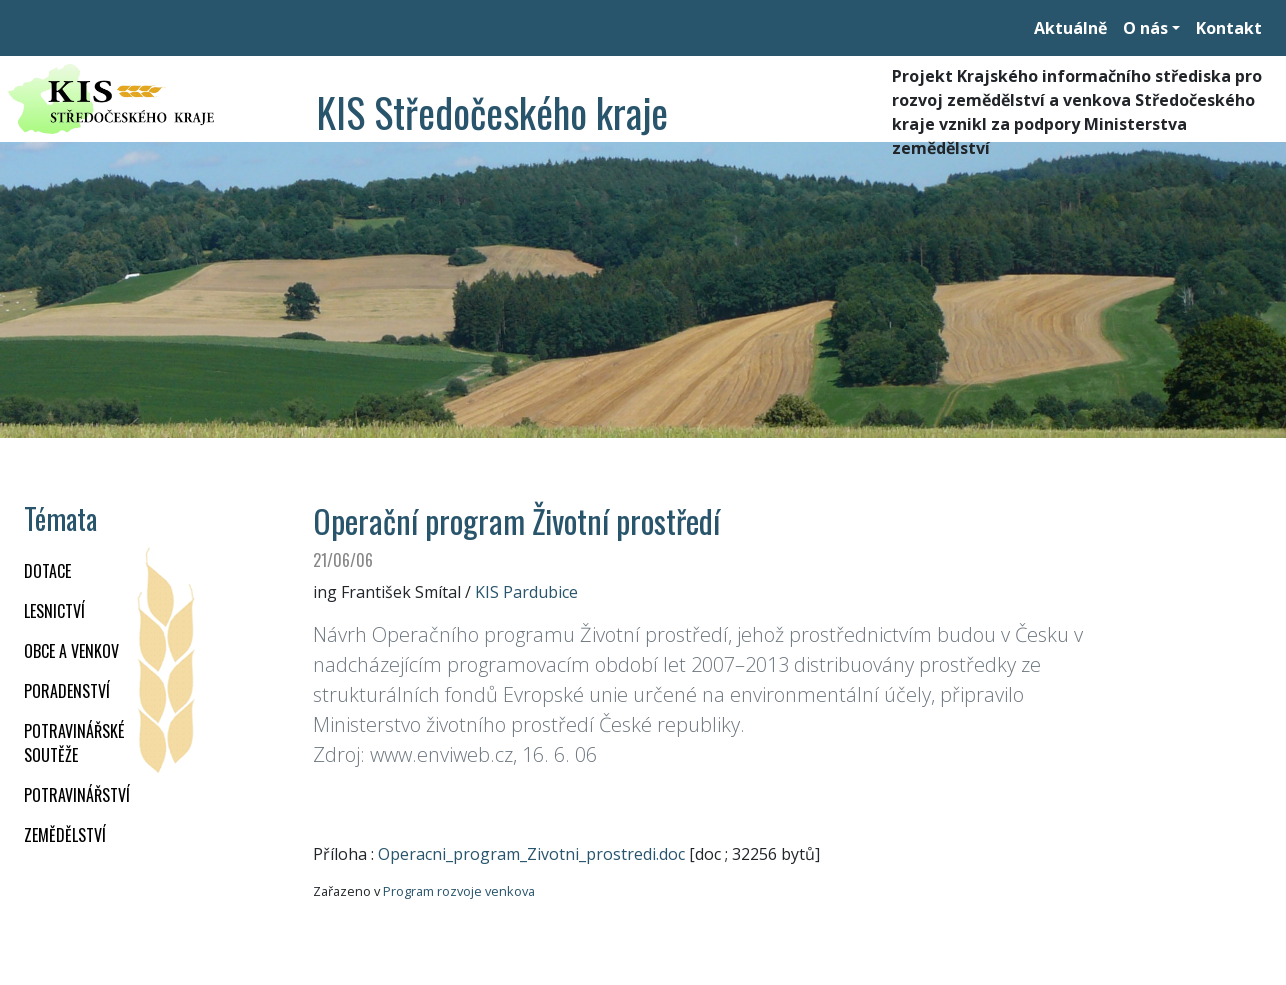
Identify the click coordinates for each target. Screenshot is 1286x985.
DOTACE (47, 571)
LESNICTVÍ (54, 611)
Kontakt (1229, 28)
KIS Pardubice (526, 592)
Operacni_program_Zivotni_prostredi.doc (531, 854)
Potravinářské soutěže (74, 743)
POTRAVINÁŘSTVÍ (77, 795)
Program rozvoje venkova (459, 891)
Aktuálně (1070, 28)
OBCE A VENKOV (71, 651)
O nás (1145, 28)
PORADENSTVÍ (67, 691)
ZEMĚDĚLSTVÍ (65, 835)
